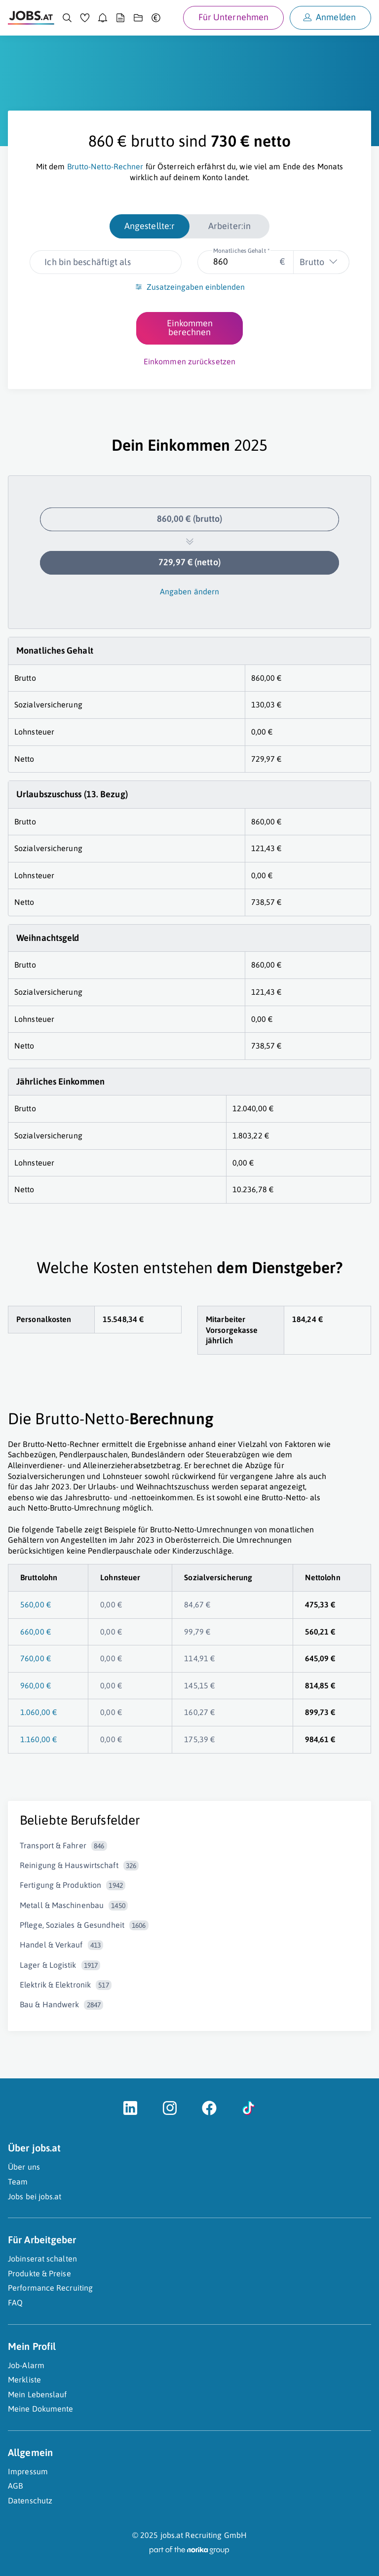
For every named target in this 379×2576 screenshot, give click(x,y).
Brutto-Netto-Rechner (105, 166)
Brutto (312, 262)
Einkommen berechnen (190, 327)
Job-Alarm (26, 2365)
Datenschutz (30, 2500)
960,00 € (35, 1685)
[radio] (150, 226)
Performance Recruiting (50, 2287)
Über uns (24, 2166)
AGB (15, 2485)
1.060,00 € (38, 1712)
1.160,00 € (38, 1739)
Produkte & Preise (39, 2273)
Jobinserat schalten (42, 2258)
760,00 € (35, 1658)
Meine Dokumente (41, 2408)
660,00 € (35, 1631)
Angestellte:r (149, 226)
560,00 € (35, 1604)
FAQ (15, 2302)
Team (18, 2181)
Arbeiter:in (229, 226)
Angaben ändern (189, 591)
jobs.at (172, 2535)
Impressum (28, 2471)
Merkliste (24, 2379)
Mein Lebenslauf (37, 2394)
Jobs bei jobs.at (35, 2196)
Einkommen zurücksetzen (189, 361)
